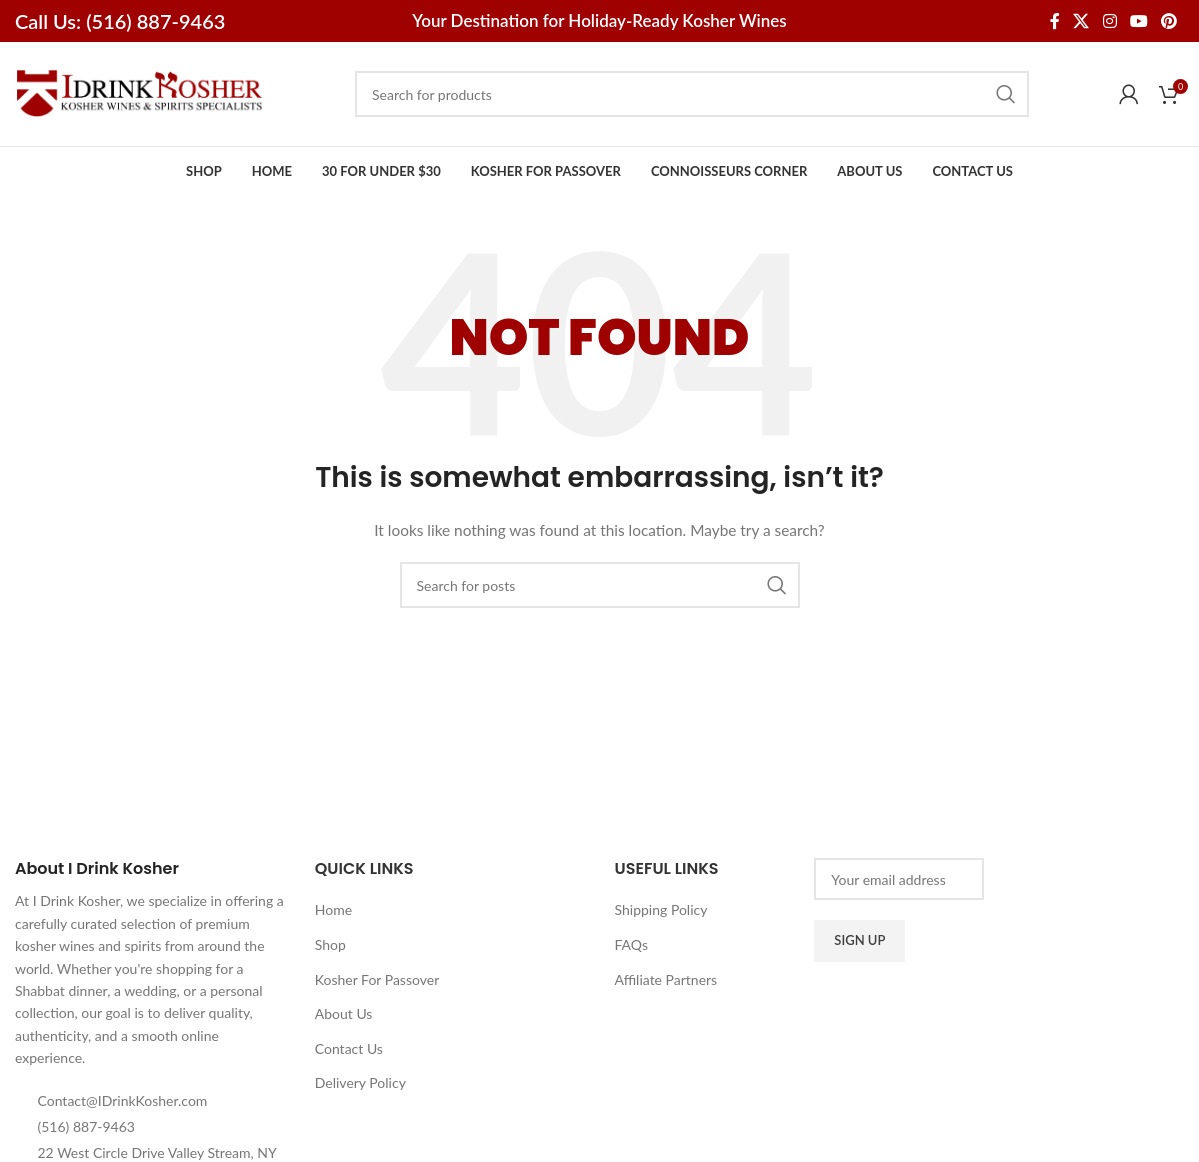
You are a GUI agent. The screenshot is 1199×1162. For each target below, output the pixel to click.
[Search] (692, 94)
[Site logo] (140, 92)
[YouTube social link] (1138, 21)
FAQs (631, 944)
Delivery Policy (360, 1082)
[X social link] (1081, 21)
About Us (344, 1013)
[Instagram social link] (1109, 21)
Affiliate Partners (666, 979)
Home (333, 909)
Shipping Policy (661, 909)
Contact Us (349, 1048)
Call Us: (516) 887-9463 (120, 21)
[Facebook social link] (1054, 21)
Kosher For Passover (377, 979)
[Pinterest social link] (1169, 21)
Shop (330, 944)
